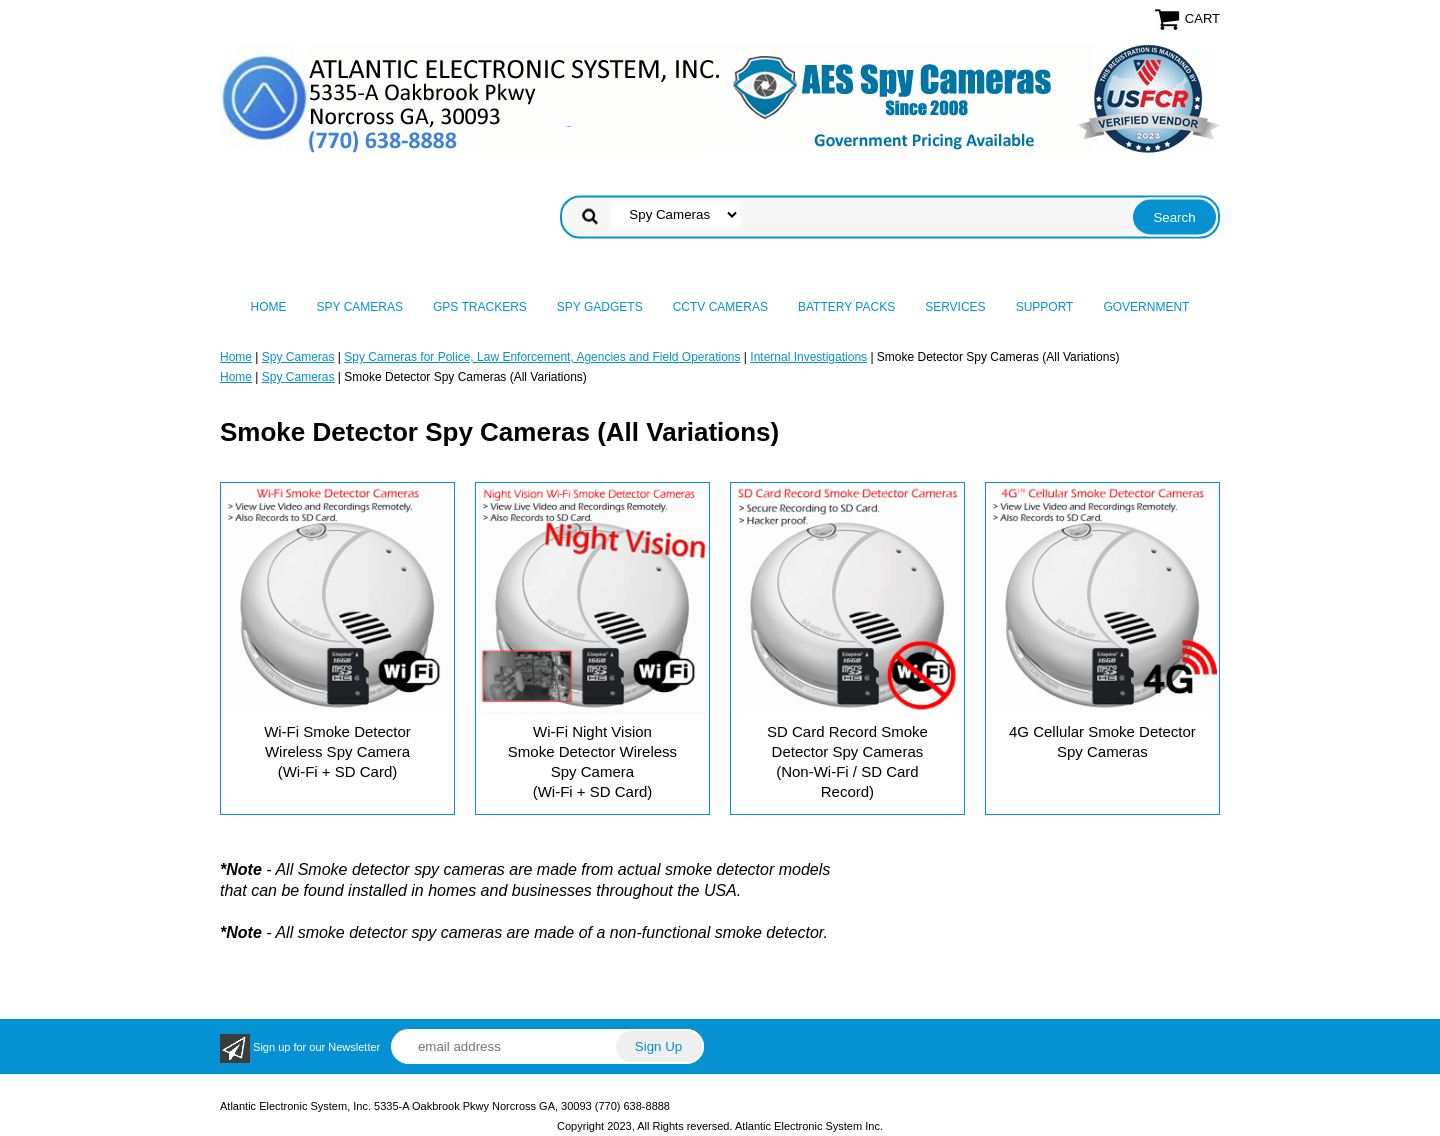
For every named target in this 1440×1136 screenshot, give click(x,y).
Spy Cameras (360, 307)
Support (1045, 307)
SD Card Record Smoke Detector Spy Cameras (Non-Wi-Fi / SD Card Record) (847, 761)
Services (955, 307)
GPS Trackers (480, 307)
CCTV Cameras (720, 307)
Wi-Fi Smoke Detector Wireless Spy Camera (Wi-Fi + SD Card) (337, 751)
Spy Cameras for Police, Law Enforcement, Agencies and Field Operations (542, 357)
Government (1146, 307)
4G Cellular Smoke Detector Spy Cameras (1102, 741)
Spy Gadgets (600, 307)
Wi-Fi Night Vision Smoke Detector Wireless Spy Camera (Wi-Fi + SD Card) (592, 761)
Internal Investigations (808, 357)
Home (269, 307)
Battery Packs (846, 307)
